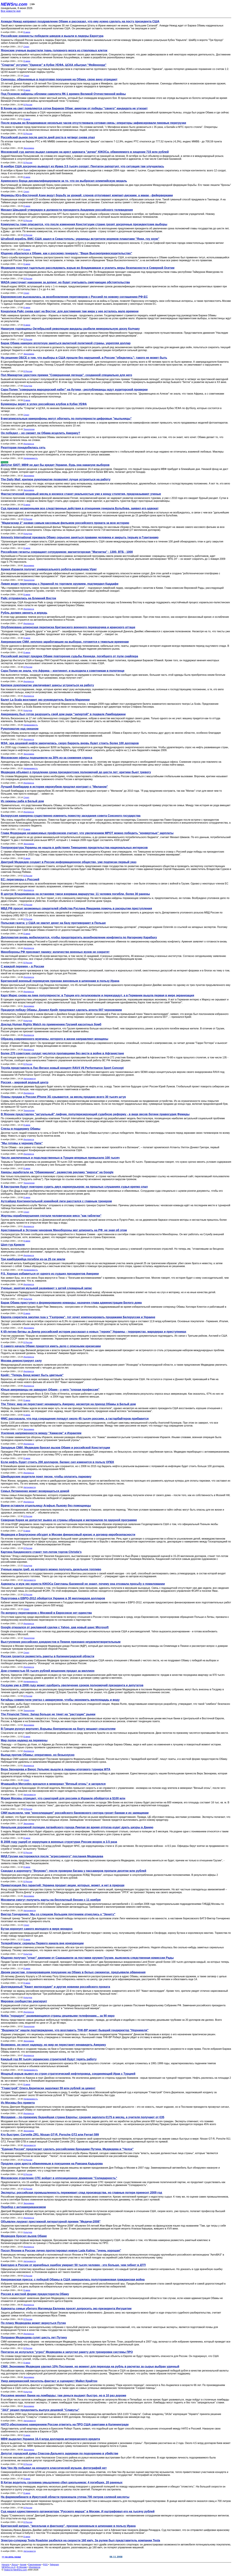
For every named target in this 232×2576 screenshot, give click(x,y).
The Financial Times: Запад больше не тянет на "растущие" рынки (48, 1714)
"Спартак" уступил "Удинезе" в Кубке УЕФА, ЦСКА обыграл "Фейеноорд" (53, 65)
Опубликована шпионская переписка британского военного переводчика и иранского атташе (68, 627)
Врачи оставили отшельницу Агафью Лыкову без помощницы (46, 1505)
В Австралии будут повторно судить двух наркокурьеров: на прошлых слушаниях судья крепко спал (74, 1186)
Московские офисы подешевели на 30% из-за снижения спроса (46, 757)
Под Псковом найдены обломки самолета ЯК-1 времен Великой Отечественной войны (63, 93)
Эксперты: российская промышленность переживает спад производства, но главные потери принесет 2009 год (81, 2192)
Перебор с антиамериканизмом (23, 2207)
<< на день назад (11, 2557)
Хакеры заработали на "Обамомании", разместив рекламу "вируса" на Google (57, 1172)
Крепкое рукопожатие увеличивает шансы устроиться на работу (47, 685)
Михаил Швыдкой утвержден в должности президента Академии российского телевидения (67, 209)
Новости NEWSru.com (15, 2569)
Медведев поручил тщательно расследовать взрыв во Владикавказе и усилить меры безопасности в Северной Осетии (87, 267)
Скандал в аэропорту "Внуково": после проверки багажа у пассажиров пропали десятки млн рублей (73, 1870)
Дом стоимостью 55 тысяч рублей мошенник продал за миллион (47, 1670)
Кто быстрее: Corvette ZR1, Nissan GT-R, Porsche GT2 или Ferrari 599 (50, 2134)
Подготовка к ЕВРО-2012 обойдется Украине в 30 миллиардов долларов (53, 1598)
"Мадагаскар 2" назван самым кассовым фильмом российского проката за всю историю (65, 523)
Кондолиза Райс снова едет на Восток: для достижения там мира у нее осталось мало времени (70, 311)
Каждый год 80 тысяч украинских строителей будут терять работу (49, 2059)
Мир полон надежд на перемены (24, 1740)
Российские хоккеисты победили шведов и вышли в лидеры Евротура (52, 36)
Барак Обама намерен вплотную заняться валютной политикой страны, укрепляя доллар (65, 343)
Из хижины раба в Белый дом (22, 801)
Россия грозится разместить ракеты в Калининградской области (47, 1656)
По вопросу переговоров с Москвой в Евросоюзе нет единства (46, 1612)
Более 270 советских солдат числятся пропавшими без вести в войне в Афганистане (62, 1053)
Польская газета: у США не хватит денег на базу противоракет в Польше (53, 923)
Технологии (28, 429)
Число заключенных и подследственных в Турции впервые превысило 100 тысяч (60, 1157)
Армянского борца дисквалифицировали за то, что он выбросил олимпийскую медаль (64, 180)
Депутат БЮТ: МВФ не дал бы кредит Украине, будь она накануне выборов (55, 465)
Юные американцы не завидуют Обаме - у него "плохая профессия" (50, 1389)
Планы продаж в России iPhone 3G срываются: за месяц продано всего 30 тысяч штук (63, 1096)
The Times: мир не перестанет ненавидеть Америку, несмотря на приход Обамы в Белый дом (68, 1404)
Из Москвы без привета (18, 2102)
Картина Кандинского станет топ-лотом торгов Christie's (41, 1552)
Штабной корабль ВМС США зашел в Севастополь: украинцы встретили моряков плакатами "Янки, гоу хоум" (80, 238)
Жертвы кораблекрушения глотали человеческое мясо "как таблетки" (51, 1215)
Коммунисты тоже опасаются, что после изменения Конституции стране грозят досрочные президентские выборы (84, 224)
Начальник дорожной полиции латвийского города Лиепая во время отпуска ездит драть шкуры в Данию (77, 1827)
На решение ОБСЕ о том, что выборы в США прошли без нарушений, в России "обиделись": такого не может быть (84, 357)
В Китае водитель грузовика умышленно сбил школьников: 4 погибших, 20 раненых (61, 2482)
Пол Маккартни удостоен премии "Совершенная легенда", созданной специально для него (66, 375)
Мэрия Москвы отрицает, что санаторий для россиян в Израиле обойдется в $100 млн (63, 1798)
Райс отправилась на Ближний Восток (28, 598)
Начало (6, 2564)
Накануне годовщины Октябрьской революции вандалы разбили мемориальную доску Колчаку (70, 328)
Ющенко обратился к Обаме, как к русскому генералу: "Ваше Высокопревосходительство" (66, 253)
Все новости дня (11, 11)
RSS (45, 2564)
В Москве (22, 2567)
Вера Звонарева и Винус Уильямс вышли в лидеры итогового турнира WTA (55, 1769)
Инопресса (28, 444)
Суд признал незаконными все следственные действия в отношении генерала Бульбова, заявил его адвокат (80, 508)
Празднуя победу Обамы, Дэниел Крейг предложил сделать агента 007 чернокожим (61, 1009)
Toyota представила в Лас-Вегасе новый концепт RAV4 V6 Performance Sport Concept (62, 1067)
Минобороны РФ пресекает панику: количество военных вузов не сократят (55, 952)
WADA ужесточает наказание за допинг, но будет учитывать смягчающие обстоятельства (65, 282)
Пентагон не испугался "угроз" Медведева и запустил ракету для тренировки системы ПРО (67, 2352)
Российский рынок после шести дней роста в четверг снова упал (48, 137)
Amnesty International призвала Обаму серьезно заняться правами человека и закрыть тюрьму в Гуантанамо (80, 537)
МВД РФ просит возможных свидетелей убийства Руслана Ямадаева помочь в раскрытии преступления (76, 908)
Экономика (28, 148)
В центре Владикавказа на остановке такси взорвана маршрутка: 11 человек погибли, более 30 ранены (75, 894)
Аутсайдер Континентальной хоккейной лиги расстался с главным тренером (56, 1201)
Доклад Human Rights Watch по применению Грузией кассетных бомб (51, 1024)
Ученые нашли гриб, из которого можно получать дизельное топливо (51, 1569)
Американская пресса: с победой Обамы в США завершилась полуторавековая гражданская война (73, 2279)
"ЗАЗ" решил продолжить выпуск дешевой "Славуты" (40, 2410)
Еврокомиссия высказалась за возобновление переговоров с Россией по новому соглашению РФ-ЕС (74, 296)
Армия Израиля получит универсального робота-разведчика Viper (49, 569)
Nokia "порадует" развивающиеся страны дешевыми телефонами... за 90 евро (58, 2015)
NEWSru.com (14, 4)
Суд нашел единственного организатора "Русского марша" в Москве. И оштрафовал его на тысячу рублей (78, 2511)
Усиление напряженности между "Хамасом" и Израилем (41, 1433)
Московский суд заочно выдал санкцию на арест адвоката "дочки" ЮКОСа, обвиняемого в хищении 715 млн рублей (85, 151)
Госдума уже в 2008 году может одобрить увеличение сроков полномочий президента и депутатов (72, 1685)
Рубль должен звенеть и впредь (24, 612)
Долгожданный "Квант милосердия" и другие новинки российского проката (55, 1986)
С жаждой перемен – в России (22, 966)
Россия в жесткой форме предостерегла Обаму (35, 2294)
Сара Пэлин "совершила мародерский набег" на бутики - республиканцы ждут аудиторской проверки (74, 389)
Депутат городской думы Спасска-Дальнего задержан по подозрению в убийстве (59, 2453)
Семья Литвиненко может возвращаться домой (35, 1491)
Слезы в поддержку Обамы (20, 1128)
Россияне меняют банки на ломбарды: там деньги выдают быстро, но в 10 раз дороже (63, 2395)
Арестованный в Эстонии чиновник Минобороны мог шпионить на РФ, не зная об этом (64, 1230)
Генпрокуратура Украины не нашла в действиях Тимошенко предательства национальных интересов (74, 847)
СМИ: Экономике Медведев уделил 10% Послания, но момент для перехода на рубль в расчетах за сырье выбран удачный (90, 2366)
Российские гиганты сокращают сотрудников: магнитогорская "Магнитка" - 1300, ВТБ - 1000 (67, 551)
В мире (26, 32)
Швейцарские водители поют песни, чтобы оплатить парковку (46, 1476)
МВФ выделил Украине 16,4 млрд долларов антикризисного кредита (50, 2439)
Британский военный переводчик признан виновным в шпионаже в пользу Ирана (60, 981)
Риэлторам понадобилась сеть (23, 447)
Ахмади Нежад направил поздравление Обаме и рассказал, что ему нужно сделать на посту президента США (80, 21)
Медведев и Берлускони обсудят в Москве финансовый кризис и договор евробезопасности (68, 1534)
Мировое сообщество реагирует (24, 2001)
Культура (27, 386)
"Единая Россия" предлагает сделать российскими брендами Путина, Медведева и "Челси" (67, 2149)
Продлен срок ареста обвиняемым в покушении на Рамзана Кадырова (52, 2163)
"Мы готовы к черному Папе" (22, 1143)
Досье (14, 2564)
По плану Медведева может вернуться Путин (33, 2323)
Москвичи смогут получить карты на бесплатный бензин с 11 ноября (51, 1899)
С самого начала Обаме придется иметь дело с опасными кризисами (51, 1346)
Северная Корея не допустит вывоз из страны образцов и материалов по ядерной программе (69, 1520)
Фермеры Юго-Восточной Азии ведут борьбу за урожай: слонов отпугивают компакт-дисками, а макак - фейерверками (87, 195)
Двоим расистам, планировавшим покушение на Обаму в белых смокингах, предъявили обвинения (73, 1972)
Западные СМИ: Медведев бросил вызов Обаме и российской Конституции (55, 1447)
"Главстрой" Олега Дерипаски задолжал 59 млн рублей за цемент (48, 2088)
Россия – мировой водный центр (24, 1082)
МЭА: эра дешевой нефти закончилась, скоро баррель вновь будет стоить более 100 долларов (70, 743)
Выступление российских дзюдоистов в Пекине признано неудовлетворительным (61, 1641)
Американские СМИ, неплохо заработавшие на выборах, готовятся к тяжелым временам (65, 641)
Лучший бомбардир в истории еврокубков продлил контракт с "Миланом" (54, 786)
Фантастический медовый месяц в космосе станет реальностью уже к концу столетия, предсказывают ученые (81, 494)
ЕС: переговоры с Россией (20, 879)
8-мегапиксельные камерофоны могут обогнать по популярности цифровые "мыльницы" (66, 418)
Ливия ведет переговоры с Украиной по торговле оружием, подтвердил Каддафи (59, 583)
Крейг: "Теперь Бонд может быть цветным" (32, 1375)
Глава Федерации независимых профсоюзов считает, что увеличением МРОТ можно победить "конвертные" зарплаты (87, 833)
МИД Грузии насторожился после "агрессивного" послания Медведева (52, 1856)
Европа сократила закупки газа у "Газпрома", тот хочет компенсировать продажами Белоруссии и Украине (78, 1317)
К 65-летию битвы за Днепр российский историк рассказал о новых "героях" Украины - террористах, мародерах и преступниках (93, 1331)
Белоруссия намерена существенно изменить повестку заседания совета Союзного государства (70, 815)
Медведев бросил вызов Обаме (24, 2236)
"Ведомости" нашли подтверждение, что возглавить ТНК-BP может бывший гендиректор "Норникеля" (75, 2030)
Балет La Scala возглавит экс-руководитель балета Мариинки (45, 699)
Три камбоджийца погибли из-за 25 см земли (33, 1259)
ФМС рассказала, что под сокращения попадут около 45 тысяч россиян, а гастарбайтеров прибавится (75, 1418)
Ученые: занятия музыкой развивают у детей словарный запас (46, 1288)
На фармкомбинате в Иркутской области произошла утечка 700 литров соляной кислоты (65, 2497)
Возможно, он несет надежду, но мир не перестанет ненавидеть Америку (53, 2044)
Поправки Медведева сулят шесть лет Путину (34, 2337)
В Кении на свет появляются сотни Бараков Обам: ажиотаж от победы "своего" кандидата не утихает (74, 108)
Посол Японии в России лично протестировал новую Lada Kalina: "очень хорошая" (61, 2250)
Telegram (54, 2564)
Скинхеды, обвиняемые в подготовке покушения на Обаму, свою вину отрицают (59, 79)
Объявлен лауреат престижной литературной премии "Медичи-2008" (51, 2221)
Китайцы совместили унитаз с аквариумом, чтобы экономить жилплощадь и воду (60, 1699)
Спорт (26, 46)
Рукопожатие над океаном (20, 728)
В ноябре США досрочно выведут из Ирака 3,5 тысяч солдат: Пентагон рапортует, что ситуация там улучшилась (82, 166)
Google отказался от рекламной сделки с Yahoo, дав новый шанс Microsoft (55, 1627)
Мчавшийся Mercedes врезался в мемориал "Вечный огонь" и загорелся (53, 1783)
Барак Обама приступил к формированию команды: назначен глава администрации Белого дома (71, 1302)
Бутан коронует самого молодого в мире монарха (36, 1928)
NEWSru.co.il (8, 2567)
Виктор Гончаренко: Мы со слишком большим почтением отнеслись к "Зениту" (58, 1914)
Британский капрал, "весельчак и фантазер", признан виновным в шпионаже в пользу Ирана (68, 2526)
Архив (23, 2564)
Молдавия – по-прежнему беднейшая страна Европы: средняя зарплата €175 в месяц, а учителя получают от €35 (82, 2117)
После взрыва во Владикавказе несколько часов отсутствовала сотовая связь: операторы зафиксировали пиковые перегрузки (93, 122)
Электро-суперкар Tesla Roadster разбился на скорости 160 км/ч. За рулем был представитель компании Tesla (80, 2540)
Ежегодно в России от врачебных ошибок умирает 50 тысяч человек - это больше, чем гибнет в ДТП (73, 2265)
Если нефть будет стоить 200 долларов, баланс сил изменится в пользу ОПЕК (57, 1462)
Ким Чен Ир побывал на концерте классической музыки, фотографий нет (54, 2468)
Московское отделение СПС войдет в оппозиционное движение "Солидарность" (59, 2178)
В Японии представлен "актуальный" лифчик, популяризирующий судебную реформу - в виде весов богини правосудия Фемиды (95, 1114)
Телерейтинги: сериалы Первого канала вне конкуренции (42, 1943)
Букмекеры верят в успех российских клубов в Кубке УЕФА (44, 404)
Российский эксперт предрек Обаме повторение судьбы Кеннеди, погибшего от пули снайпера (69, 656)
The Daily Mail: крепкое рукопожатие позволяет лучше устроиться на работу (56, 479)
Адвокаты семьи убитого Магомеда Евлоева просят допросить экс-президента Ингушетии (66, 2308)
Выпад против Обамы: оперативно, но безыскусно (37, 1754)
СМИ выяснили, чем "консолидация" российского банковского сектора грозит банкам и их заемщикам (75, 1812)
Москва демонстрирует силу (21, 1360)
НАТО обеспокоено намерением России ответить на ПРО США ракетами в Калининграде (65, 2424)
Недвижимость (30, 458)
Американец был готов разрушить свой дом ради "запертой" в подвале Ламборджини (63, 714)
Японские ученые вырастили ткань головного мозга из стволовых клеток (54, 50)
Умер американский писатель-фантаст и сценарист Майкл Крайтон (49, 2381)
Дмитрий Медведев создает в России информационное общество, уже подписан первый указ (68, 862)
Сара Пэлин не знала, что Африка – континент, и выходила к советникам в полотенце (62, 670)
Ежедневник (34, 2564)
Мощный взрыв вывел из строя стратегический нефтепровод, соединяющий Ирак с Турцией (68, 2073)
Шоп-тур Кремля (13, 1244)
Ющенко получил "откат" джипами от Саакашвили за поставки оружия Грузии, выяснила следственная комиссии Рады (87, 1957)
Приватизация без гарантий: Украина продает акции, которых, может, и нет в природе (62, 1885)
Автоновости (29, 1078)
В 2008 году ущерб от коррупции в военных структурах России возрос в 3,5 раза (59, 1841)
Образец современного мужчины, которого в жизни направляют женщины (54, 1038)
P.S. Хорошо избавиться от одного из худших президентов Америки (50, 1273)
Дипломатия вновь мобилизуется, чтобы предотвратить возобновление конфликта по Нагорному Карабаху (79, 937)
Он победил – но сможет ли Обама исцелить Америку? (40, 433)
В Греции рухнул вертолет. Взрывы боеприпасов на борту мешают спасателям (58, 1728)
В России (27, 104)
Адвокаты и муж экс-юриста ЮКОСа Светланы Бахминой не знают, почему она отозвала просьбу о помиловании (83, 1583)
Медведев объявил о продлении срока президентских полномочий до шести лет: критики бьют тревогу (76, 772)
